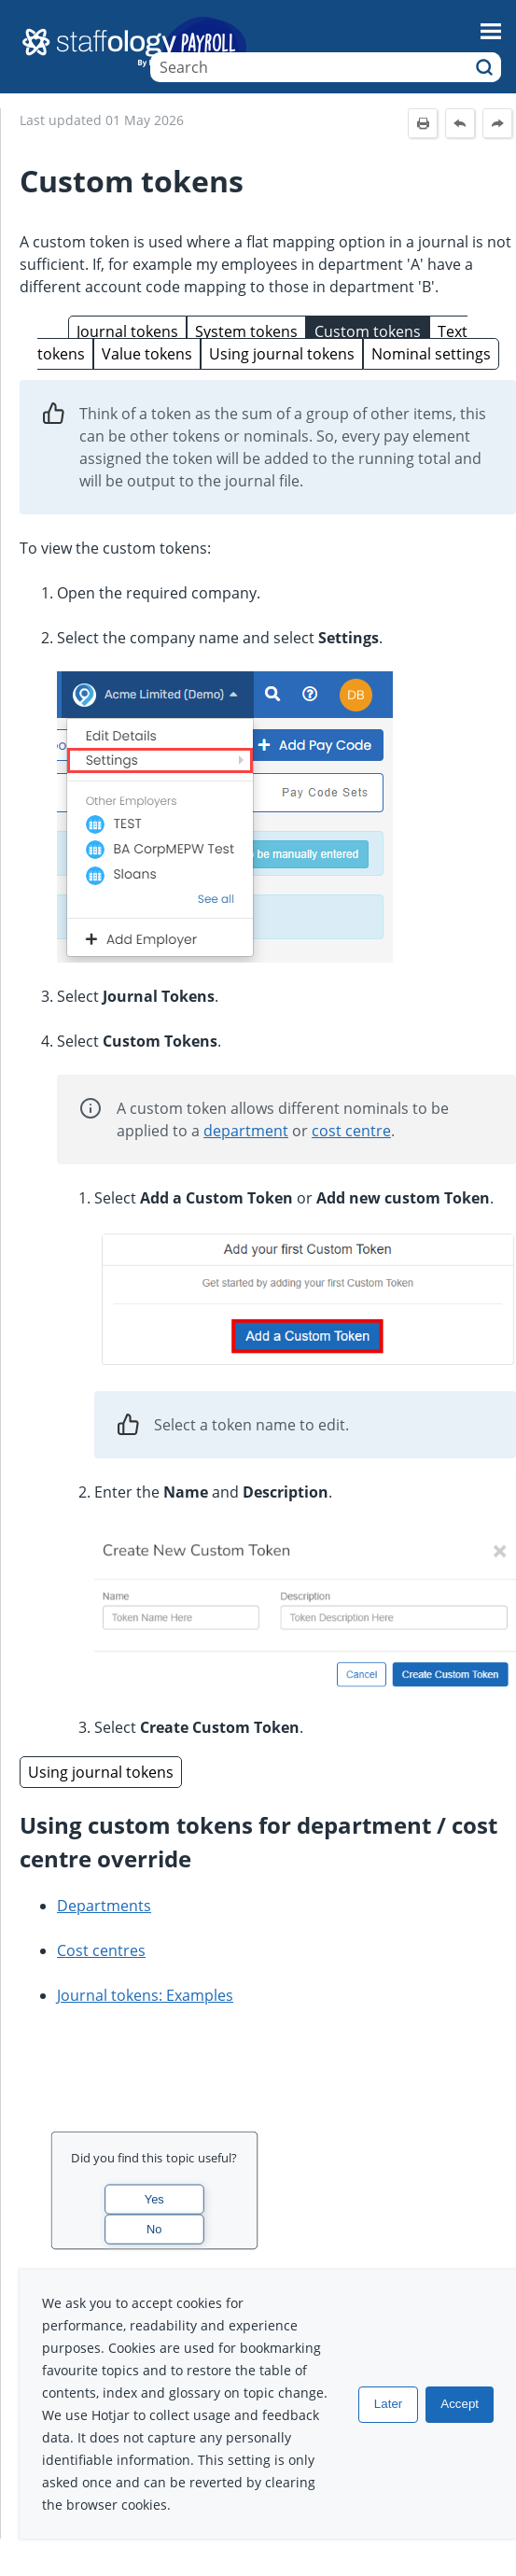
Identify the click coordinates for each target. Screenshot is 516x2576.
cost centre (351, 1130)
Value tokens (147, 354)
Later (388, 2404)
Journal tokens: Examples (145, 1995)
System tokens (246, 331)
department (245, 1130)
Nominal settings (431, 354)
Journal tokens (127, 331)
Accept (459, 2404)
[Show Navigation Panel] (490, 30)
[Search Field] (325, 67)
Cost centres (101, 1950)
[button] (484, 67)
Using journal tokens (282, 354)
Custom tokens (367, 331)
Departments (104, 1905)
